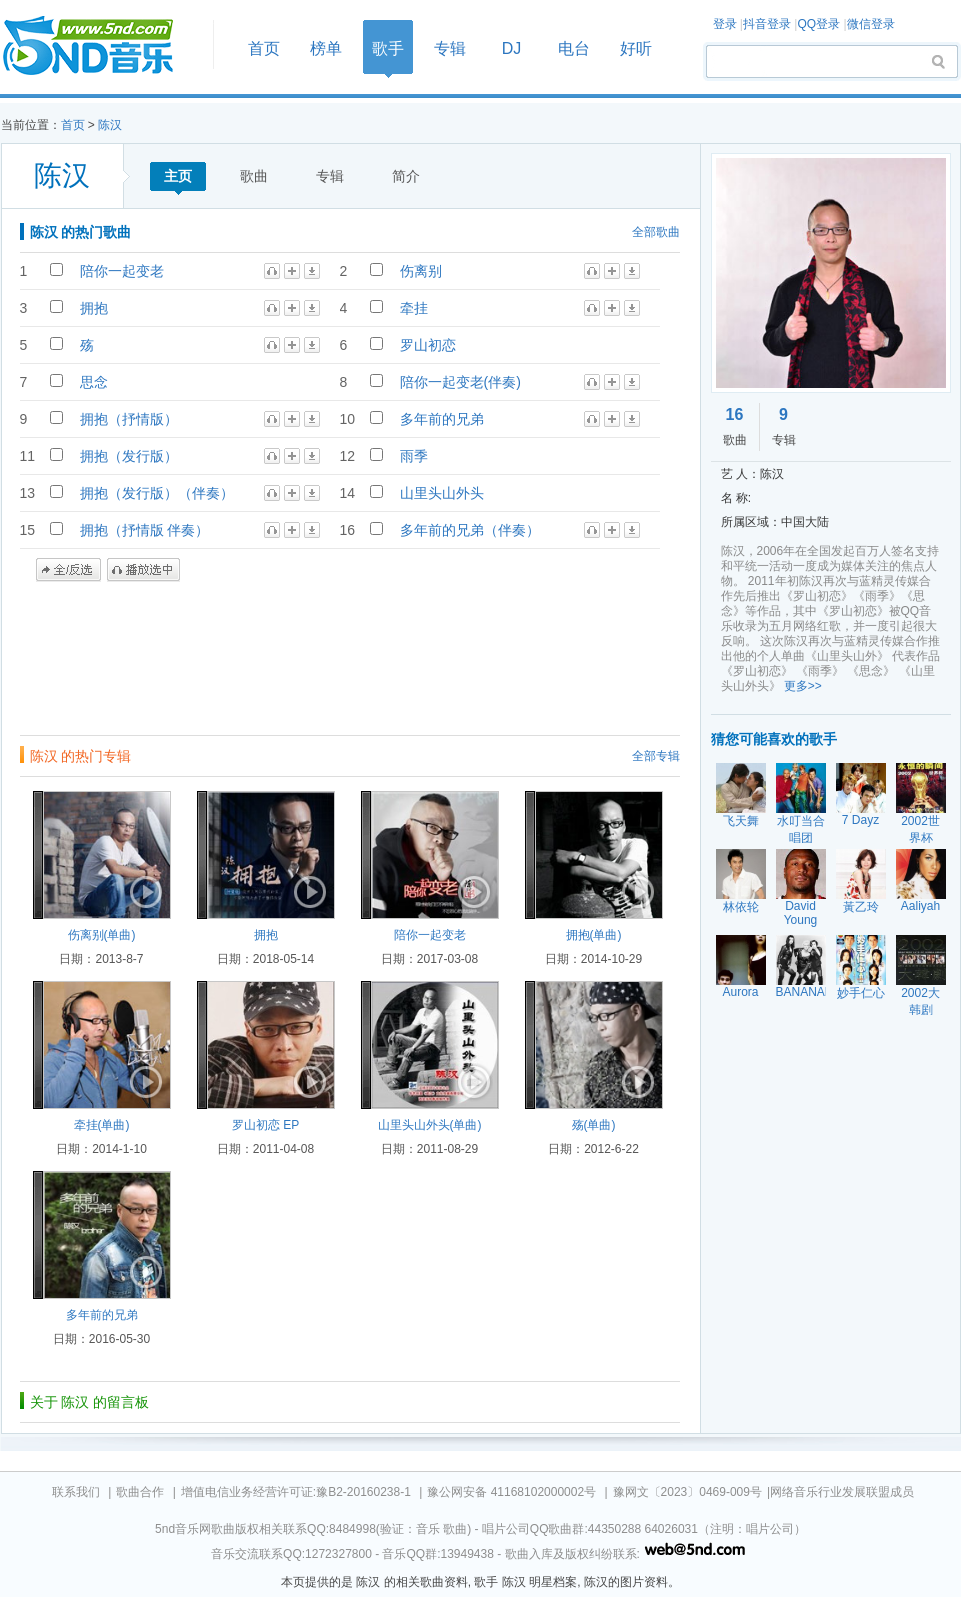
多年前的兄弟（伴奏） (470, 530)
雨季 (414, 456)
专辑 (450, 48)
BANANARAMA (818, 992)
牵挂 (414, 308)
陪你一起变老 (122, 271)
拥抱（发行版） (129, 456)
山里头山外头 (442, 493)
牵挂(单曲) (102, 1125)
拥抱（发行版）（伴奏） (157, 493)
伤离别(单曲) (102, 935)
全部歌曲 (656, 232)
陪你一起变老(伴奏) (460, 382)
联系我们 (76, 1492)
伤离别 (421, 271)
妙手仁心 (861, 993)
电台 (574, 48)
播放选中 (143, 570)
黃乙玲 (861, 907)
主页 (178, 176)
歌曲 (254, 176)
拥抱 (94, 308)
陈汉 (110, 125)
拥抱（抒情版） (129, 419)
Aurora (740, 992)
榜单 (326, 48)
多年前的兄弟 (442, 419)
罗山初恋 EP (265, 1125)
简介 (406, 176)
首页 (101, 46)
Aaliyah (920, 906)
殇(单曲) (594, 1125)
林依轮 (741, 907)
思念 (94, 382)
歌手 (388, 48)
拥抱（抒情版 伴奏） (145, 530)
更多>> (803, 686)
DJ (512, 48)
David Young (801, 913)
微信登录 (871, 24)
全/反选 (68, 570)
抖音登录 (767, 24)
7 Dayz (860, 820)
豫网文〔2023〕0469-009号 (687, 1492)
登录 (725, 24)
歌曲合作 (140, 1492)
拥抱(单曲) (594, 935)
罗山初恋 (428, 345)
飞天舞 (741, 821)
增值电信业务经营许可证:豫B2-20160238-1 (296, 1492)
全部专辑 (656, 756)
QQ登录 (818, 24)
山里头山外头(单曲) (430, 1125)
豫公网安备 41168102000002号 (511, 1492)
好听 (636, 48)
